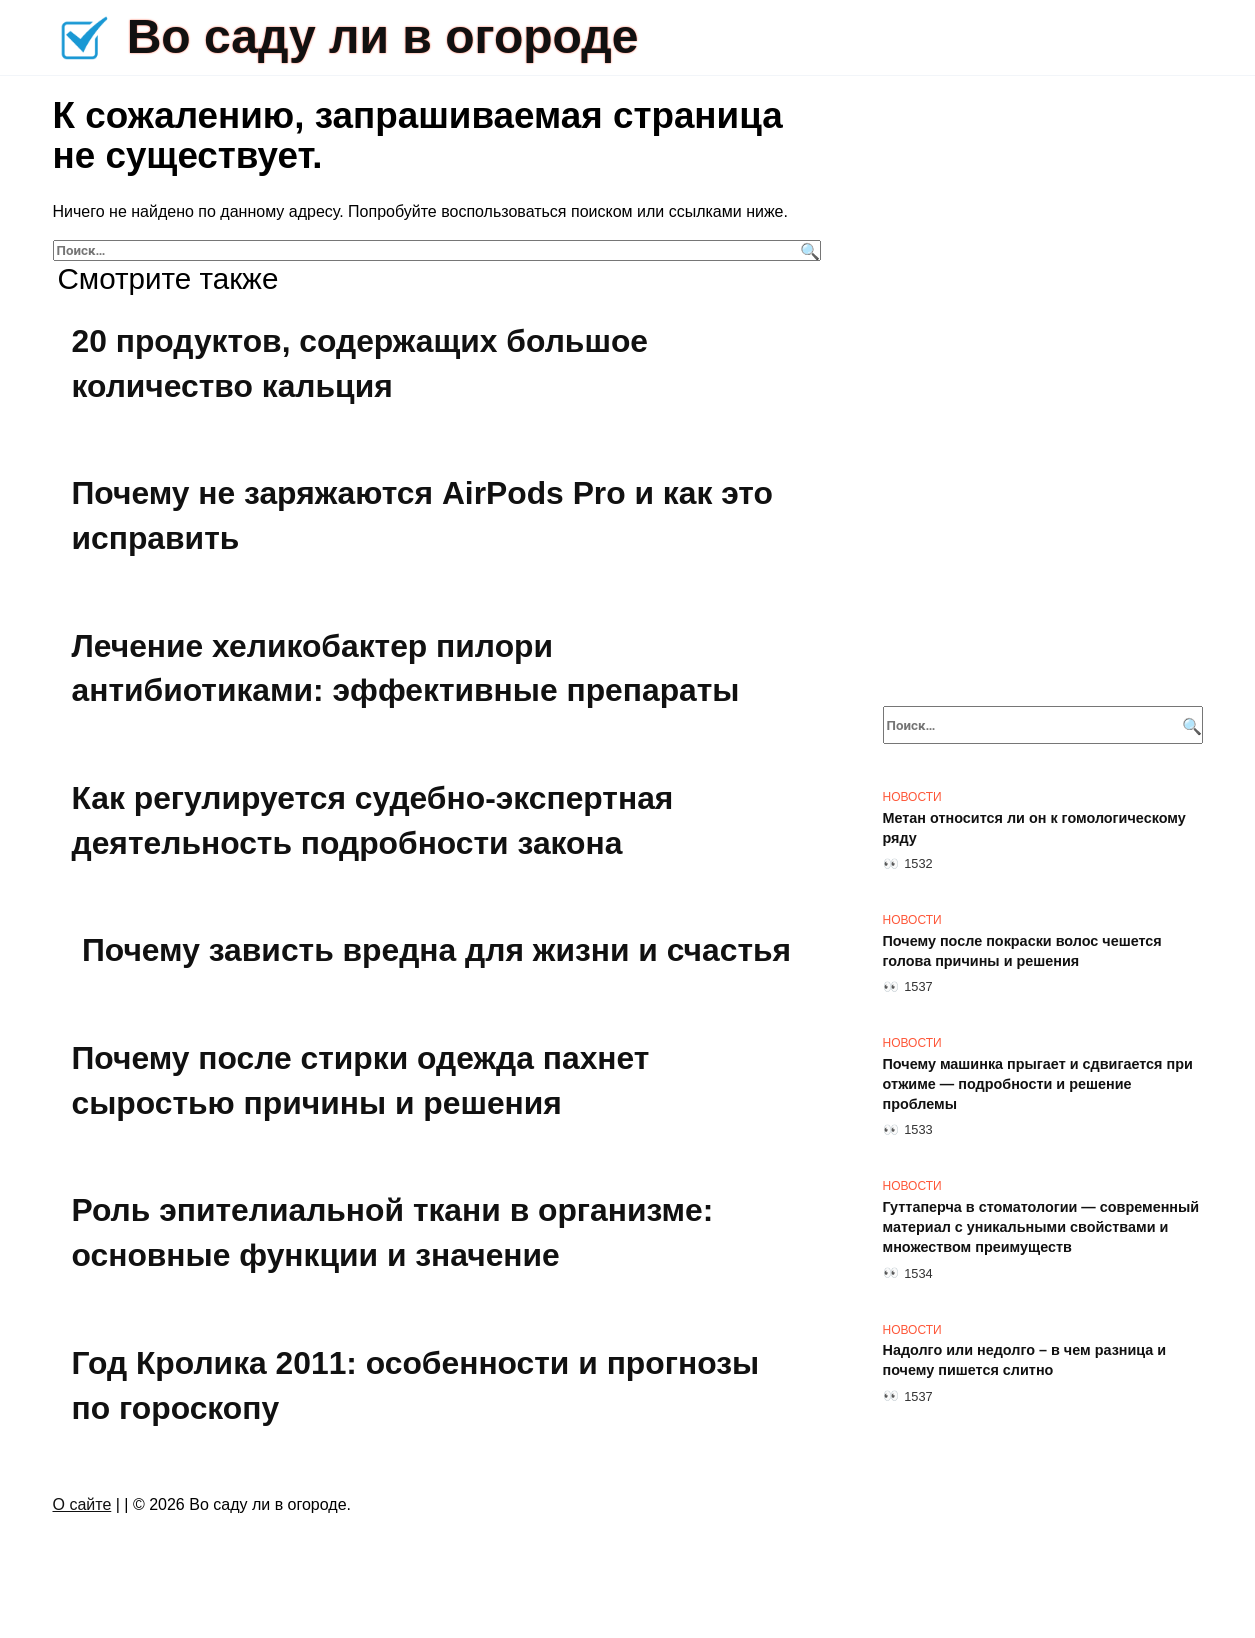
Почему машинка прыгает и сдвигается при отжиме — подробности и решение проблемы (1038, 1084)
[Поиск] (807, 250)
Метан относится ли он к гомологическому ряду (1034, 828)
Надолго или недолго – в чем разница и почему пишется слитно (1025, 1361)
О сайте (82, 1504)
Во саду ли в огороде (383, 36)
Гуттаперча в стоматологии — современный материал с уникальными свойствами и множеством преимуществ (1041, 1227)
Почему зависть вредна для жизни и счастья (437, 951)
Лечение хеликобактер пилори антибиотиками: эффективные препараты (408, 668)
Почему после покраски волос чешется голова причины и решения (1022, 951)
